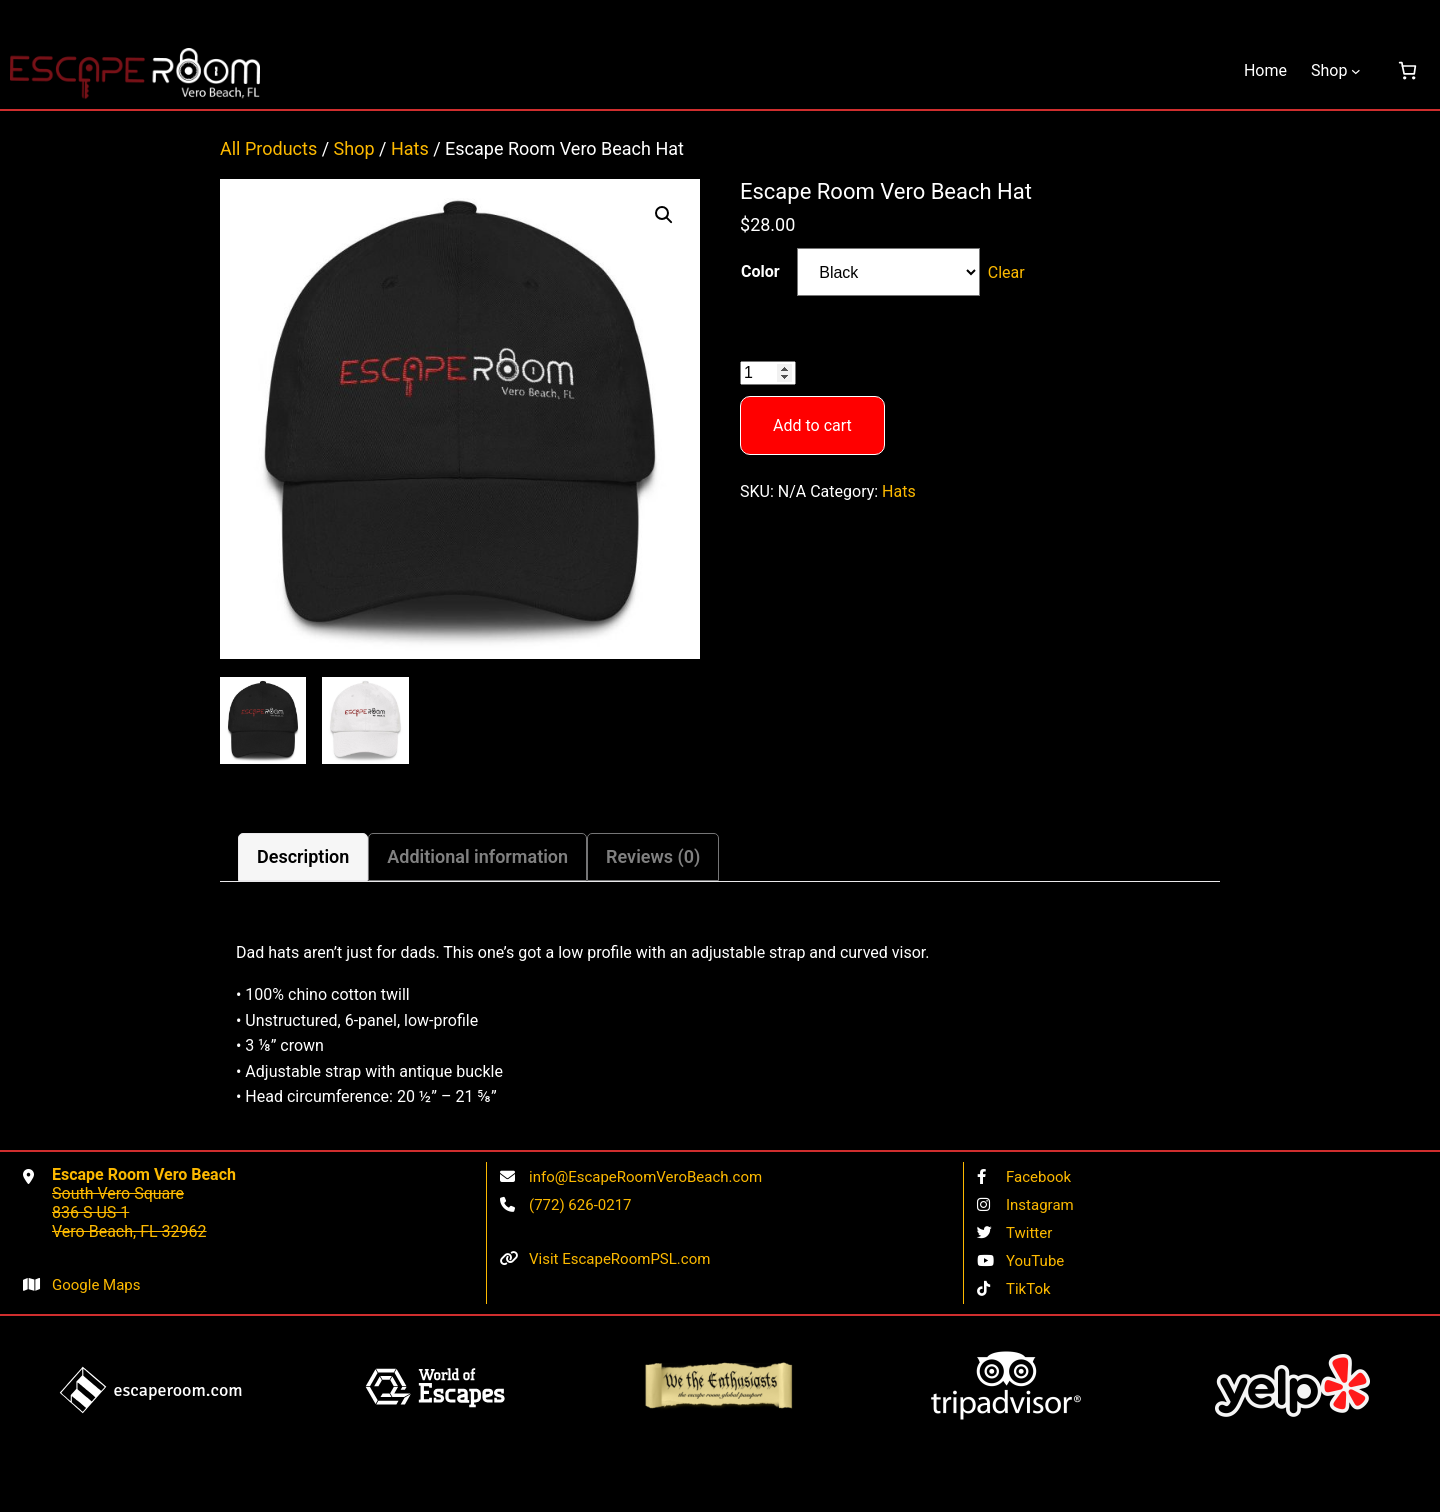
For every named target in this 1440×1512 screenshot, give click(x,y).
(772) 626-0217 (580, 1205)
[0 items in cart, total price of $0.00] (1407, 70)
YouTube (1035, 1261)
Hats (410, 148)
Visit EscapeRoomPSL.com (619, 1259)
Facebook (1038, 1177)
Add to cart (812, 425)
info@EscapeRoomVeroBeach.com (645, 1177)
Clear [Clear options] (1006, 272)
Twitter (1029, 1233)
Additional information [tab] (477, 856)
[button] (664, 215)
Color (760, 271)
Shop (354, 148)
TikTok (1028, 1289)
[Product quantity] (768, 373)
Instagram (1040, 1205)
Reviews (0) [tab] (653, 856)
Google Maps (96, 1285)
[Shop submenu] (1356, 71)
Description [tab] (303, 856)
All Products (268, 148)
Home (1265, 70)
